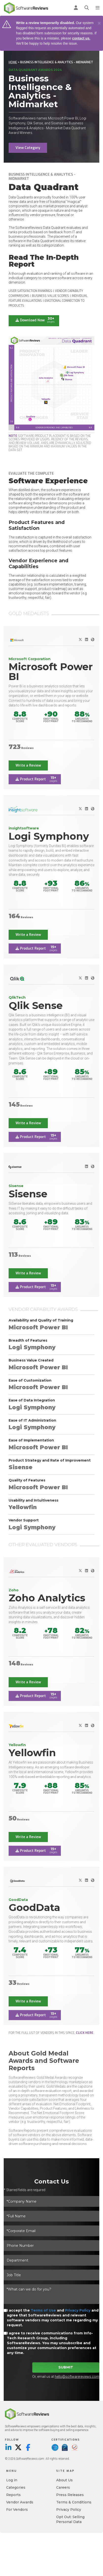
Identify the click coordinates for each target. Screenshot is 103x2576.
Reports (13, 2495)
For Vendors (17, 2509)
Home (13, 62)
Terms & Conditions (73, 2502)
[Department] (51, 2260)
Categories (15, 2487)
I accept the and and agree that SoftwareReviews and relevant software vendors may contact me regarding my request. (53, 2317)
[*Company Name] (51, 2201)
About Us (64, 2480)
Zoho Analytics (47, 1598)
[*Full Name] (51, 2216)
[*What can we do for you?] (51, 2294)
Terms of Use (43, 2310)
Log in (11, 2480)
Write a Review (28, 765)
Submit (65, 2367)
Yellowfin (32, 1753)
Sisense (28, 1194)
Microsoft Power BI (51, 671)
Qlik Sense (36, 1005)
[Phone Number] (51, 2245)
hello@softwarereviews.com (77, 2377)
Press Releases (70, 2495)
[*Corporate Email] (51, 2230)
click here (84, 2033)
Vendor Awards (19, 2502)
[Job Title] (51, 2275)
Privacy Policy (77, 2310)
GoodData (34, 1907)
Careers (63, 2487)
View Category (28, 147)
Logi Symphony (49, 836)
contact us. (81, 38)
